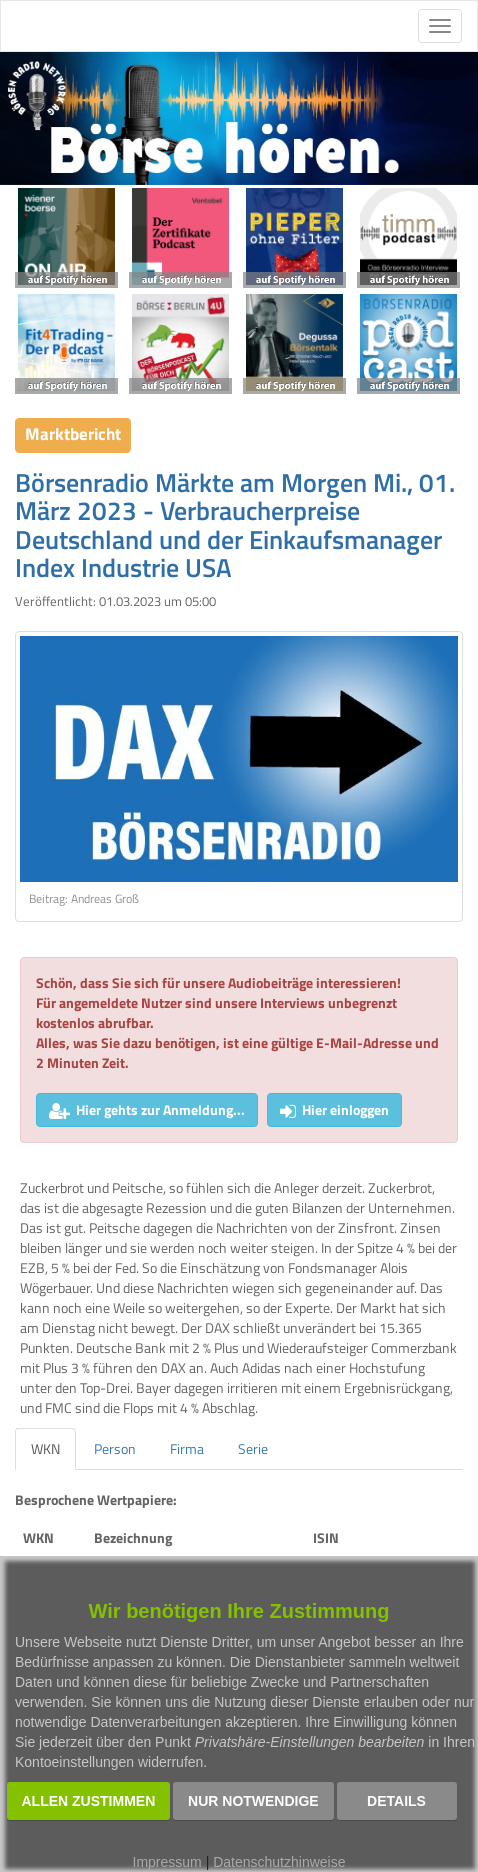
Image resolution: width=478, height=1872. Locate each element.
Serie (253, 1448)
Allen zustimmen (89, 1801)
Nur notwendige (253, 1801)
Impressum (167, 1862)
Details (396, 1801)
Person (115, 1448)
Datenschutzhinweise (279, 1862)
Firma (187, 1448)
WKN (45, 1448)
